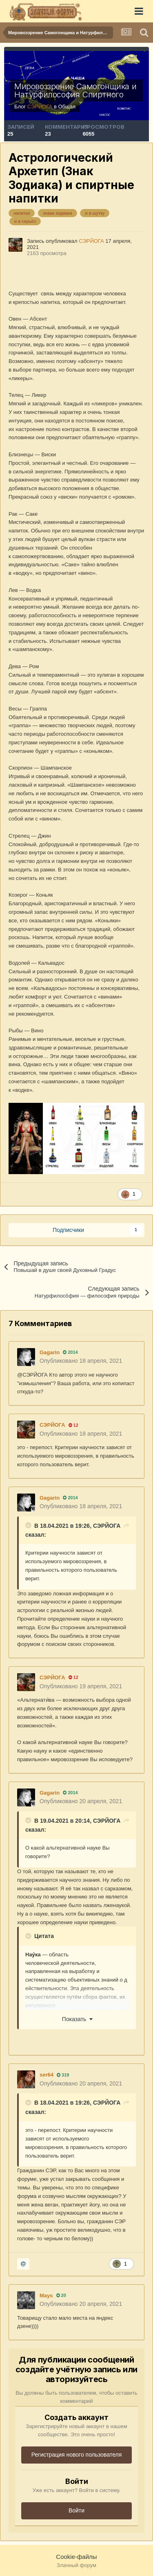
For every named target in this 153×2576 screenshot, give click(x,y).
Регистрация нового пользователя (76, 2454)
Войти (76, 2510)
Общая (66, 106)
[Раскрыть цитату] (29, 1525)
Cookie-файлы (76, 2556)
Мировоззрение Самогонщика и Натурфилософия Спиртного (75, 90)
